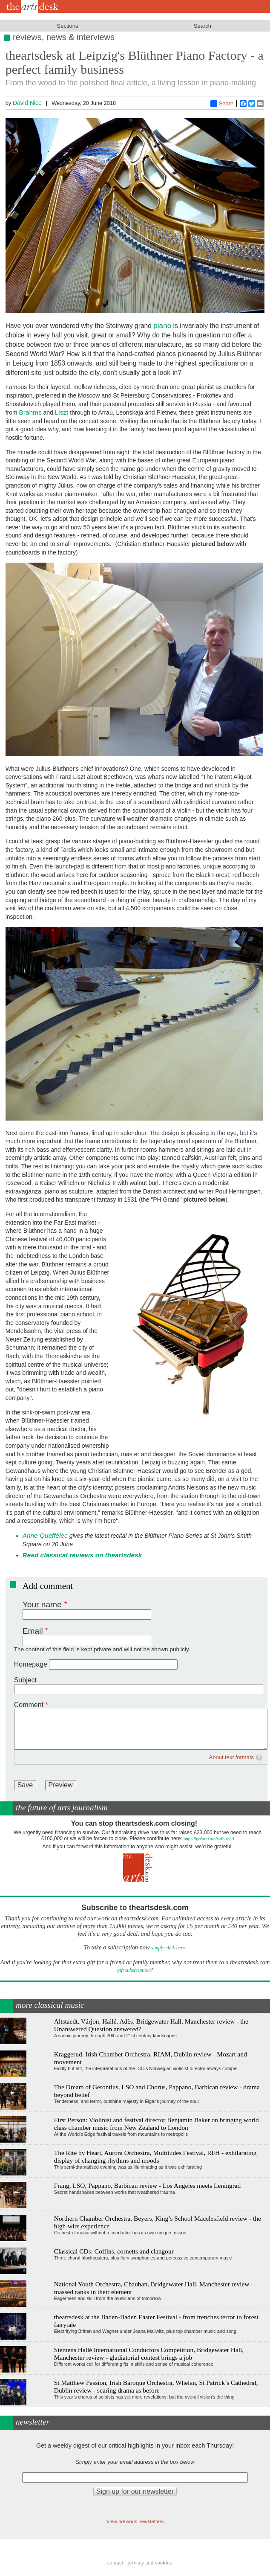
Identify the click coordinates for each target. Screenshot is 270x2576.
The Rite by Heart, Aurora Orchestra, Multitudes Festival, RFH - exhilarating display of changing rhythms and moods (155, 2156)
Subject (25, 1680)
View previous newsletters (135, 2521)
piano (162, 325)
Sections (67, 26)
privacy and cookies (149, 2562)
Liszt (62, 412)
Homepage (30, 1664)
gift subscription (133, 1970)
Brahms (30, 412)
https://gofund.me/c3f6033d (209, 1838)
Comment (28, 1704)
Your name (42, 1604)
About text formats (231, 1757)
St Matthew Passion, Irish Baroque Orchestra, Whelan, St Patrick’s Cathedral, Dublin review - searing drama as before (156, 2386)
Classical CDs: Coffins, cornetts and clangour (114, 2251)
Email (33, 1630)
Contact (115, 2562)
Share (222, 103)
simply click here (168, 1948)
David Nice (27, 102)
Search (202, 26)
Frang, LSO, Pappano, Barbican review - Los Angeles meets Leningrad (147, 2185)
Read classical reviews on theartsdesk (82, 1555)
